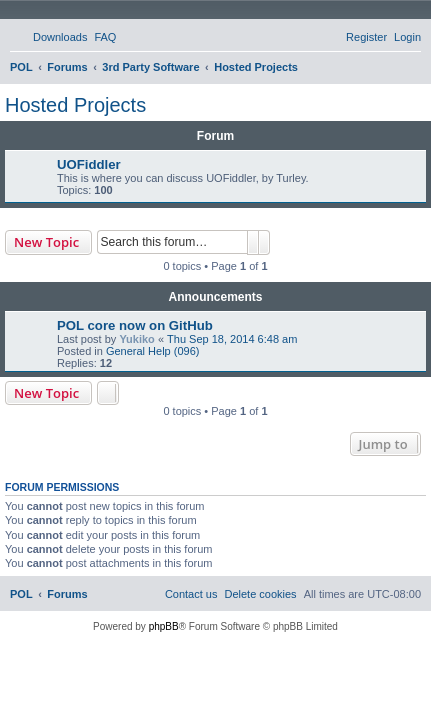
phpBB (164, 626)
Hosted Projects (75, 105)
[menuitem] (51, 37)
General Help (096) (153, 351)
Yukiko (136, 339)
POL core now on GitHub (135, 325)
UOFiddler (89, 164)
